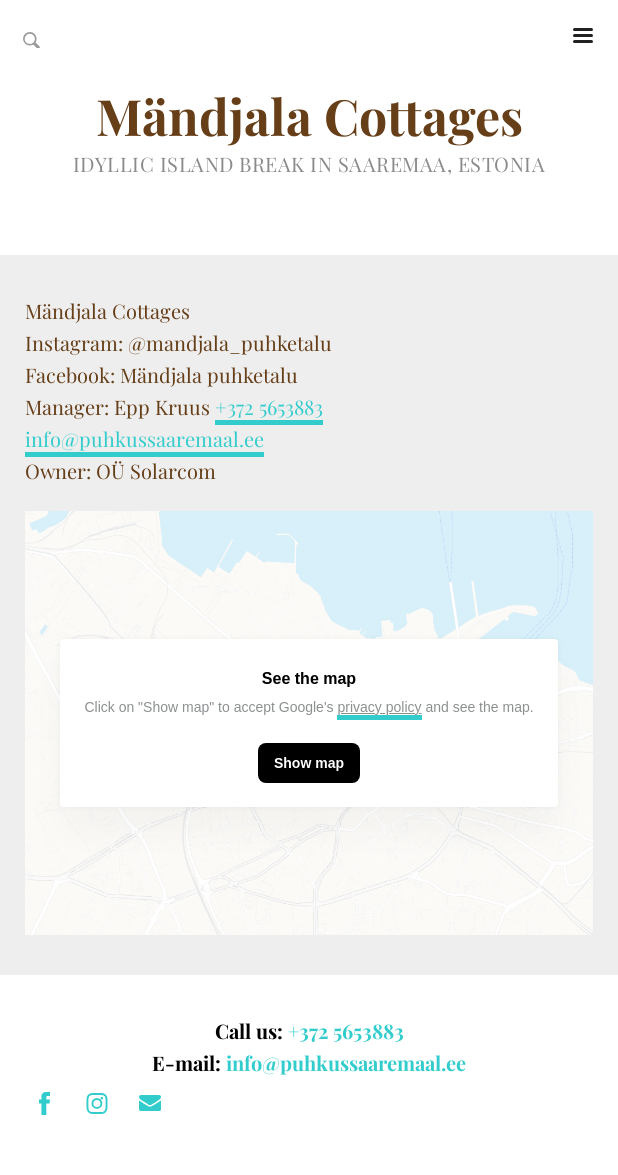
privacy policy (379, 707)
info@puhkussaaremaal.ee (144, 438)
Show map (309, 763)
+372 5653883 (269, 406)
